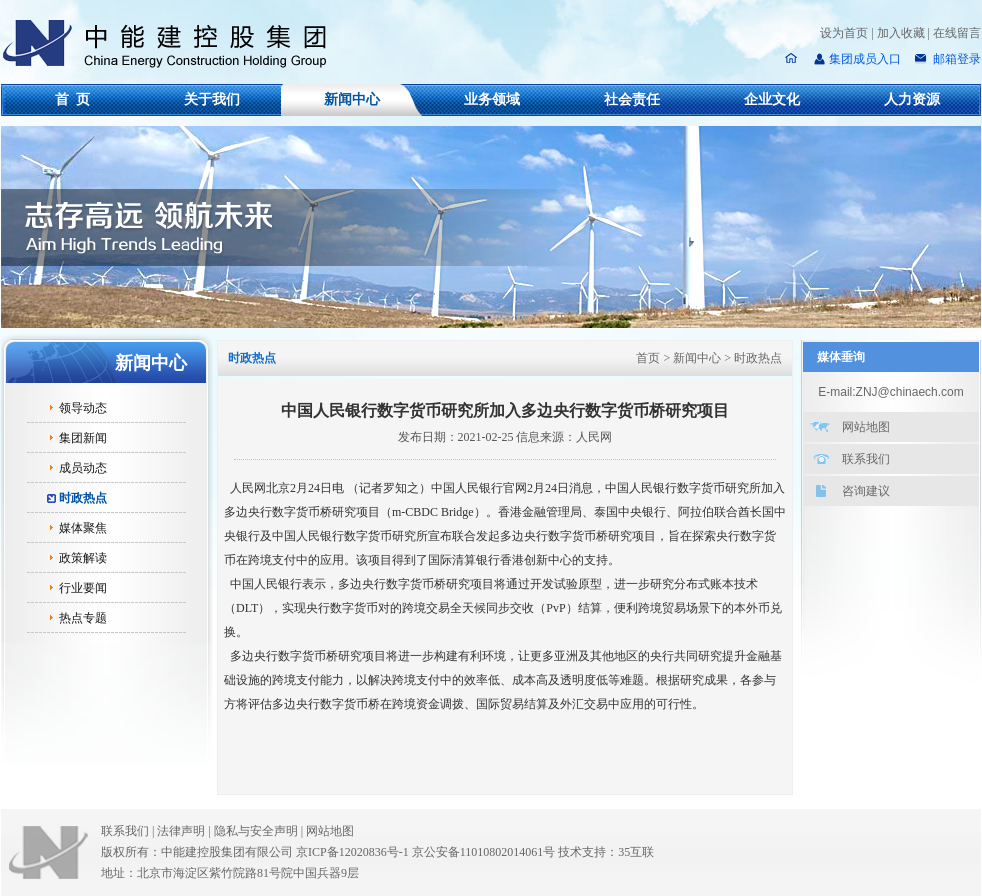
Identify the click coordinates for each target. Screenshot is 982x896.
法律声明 (185, 831)
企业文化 (772, 99)
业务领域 (492, 99)
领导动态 (83, 408)
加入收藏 (901, 33)
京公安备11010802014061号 (484, 852)
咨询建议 (866, 491)
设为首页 (844, 33)
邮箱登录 (955, 59)
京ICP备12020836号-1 (352, 852)
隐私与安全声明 (256, 831)
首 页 (72, 99)
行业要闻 (83, 588)
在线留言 (957, 33)
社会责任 (632, 99)
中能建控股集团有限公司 (173, 44)
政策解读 (83, 558)
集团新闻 (83, 438)
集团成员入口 (865, 59)
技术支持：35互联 (606, 852)
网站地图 (866, 427)
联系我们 (866, 459)
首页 (648, 358)
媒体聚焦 (83, 528)
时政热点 (83, 498)
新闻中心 (352, 99)
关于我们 (212, 99)
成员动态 (83, 468)
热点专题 (83, 618)
